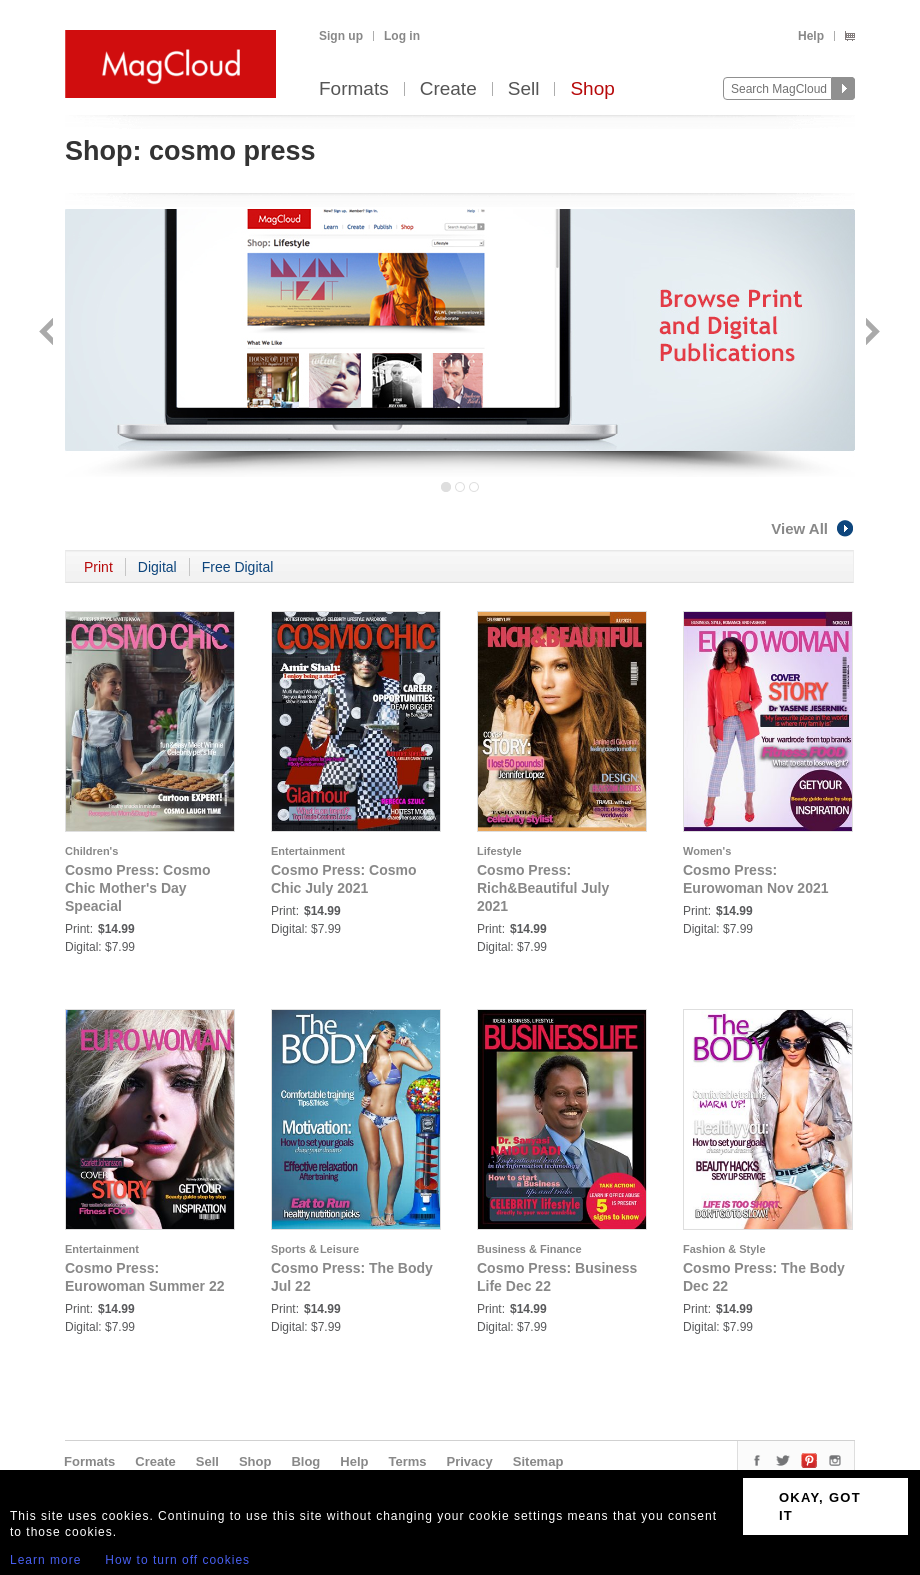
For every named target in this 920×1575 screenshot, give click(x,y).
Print (98, 567)
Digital (157, 567)
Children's (91, 851)
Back (48, 333)
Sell (524, 89)
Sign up (341, 36)
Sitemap (538, 1461)
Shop (592, 89)
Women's (707, 851)
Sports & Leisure (315, 1249)
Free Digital (238, 567)
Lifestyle (499, 851)
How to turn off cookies (177, 1560)
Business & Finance (529, 1249)
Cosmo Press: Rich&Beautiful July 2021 (543, 888)
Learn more (45, 1560)
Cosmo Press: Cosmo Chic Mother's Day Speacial (137, 888)
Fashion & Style (724, 1249)
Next (870, 333)
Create (448, 89)
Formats (354, 89)
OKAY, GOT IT (820, 1506)
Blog (305, 1461)
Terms (407, 1461)
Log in (402, 36)
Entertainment (308, 851)
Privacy (470, 1461)
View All (813, 528)
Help (811, 36)
